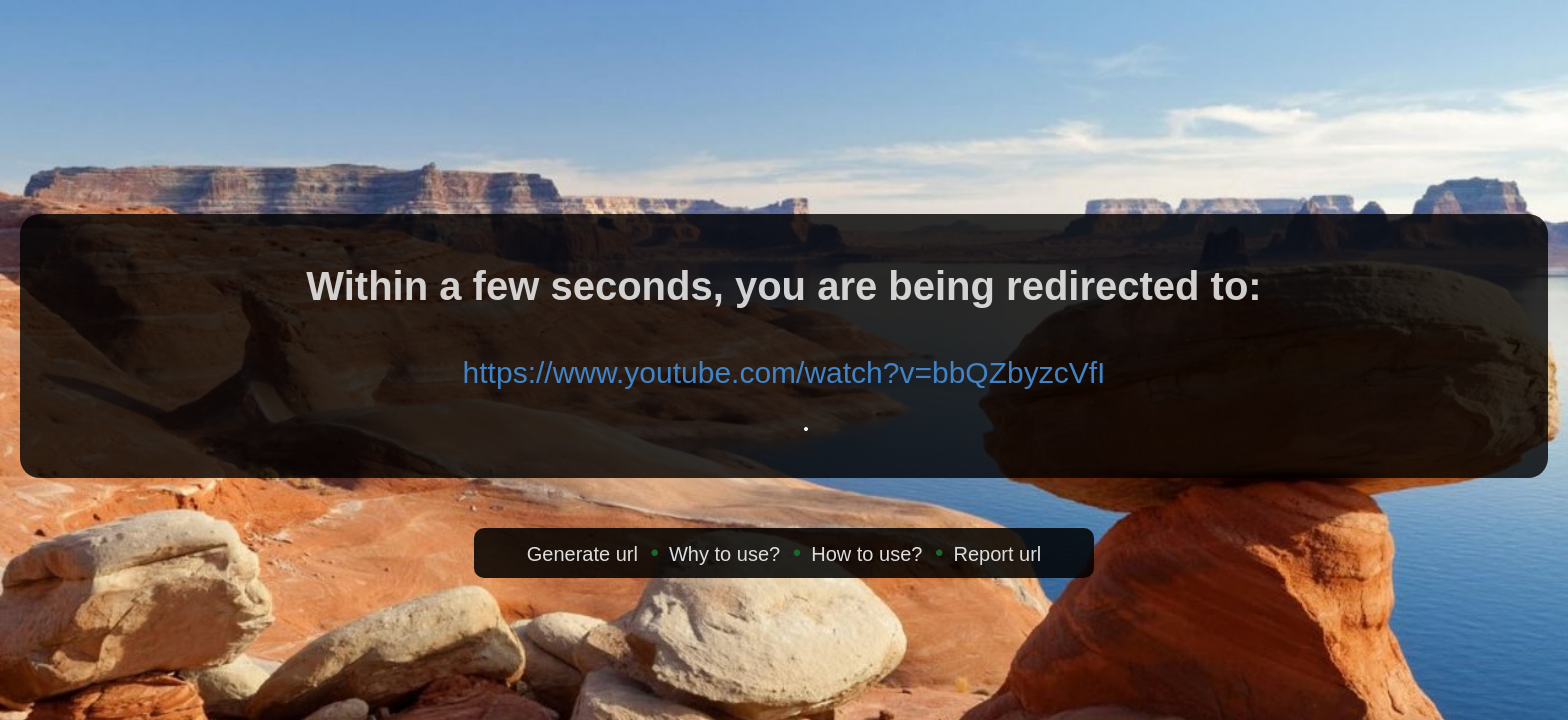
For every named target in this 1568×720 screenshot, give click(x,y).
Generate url (582, 554)
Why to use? (724, 554)
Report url (997, 554)
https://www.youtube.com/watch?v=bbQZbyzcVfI (784, 372)
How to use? (866, 554)
